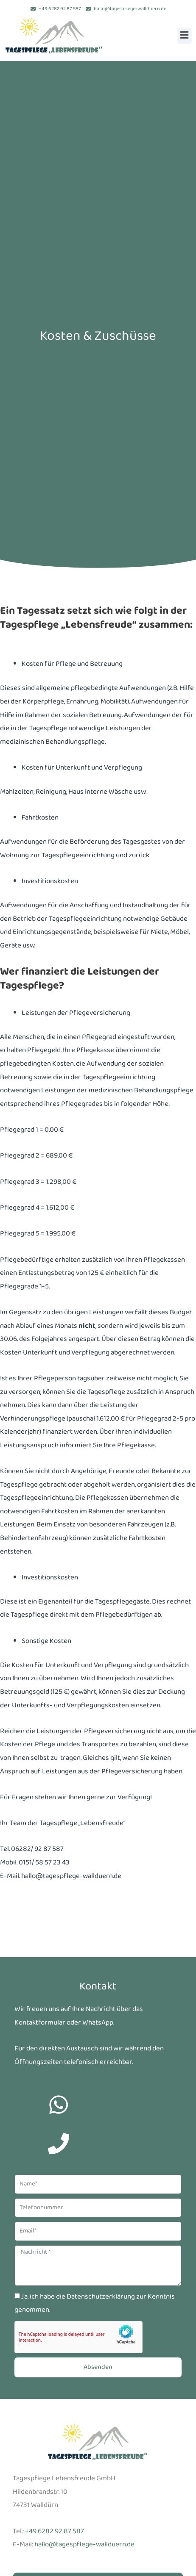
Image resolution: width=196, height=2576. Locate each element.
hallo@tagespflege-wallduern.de (84, 2544)
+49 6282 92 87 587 (54, 2531)
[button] (184, 36)
